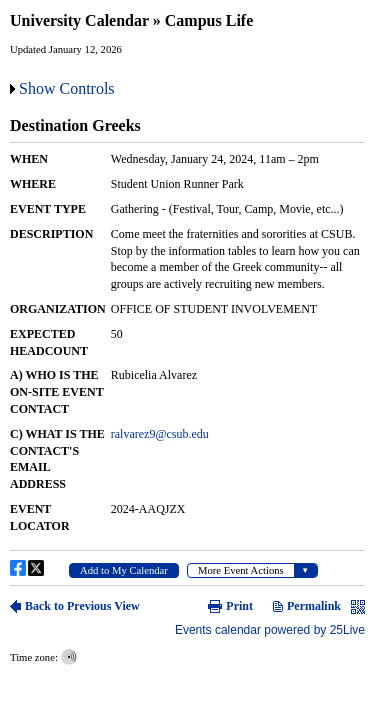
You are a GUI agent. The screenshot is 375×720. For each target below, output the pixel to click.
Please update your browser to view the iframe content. (187, 372)
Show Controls (67, 88)
